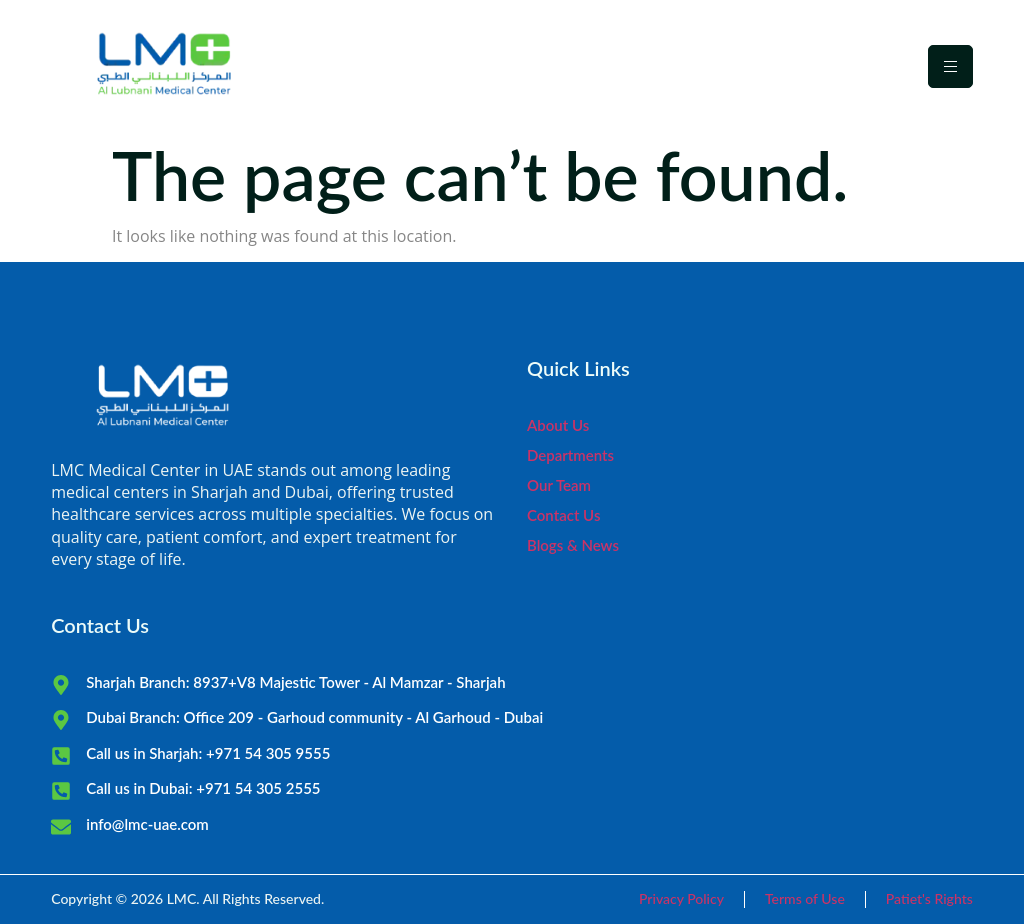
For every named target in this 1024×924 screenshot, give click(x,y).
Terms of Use (805, 898)
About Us (558, 425)
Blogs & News (573, 545)
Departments (570, 455)
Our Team (559, 485)
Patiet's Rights (929, 898)
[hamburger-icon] (950, 66)
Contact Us (563, 515)
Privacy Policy (681, 898)
